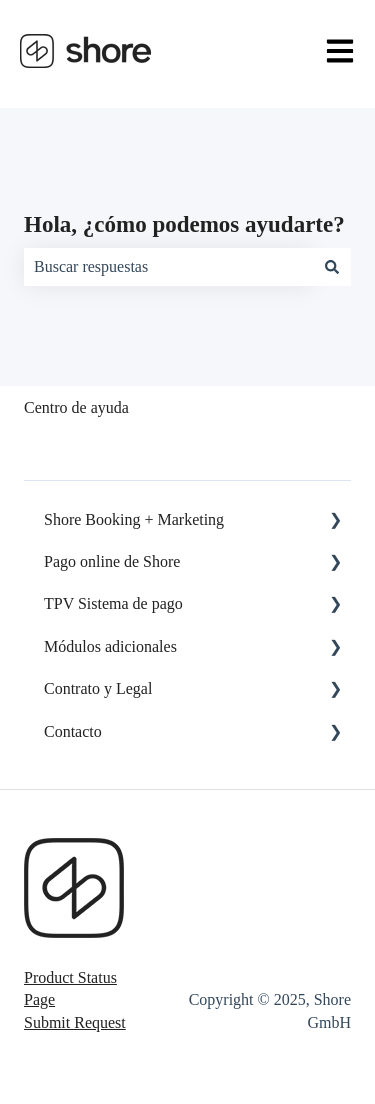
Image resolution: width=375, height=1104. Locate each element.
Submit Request (75, 1022)
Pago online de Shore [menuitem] (112, 561)
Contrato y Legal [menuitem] (98, 688)
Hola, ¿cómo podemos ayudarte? (184, 224)
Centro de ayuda (76, 407)
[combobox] (168, 267)
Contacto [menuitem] (73, 731)
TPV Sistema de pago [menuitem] (113, 603)
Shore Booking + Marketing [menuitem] (134, 519)
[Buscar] (332, 267)
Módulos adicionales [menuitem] (110, 646)
